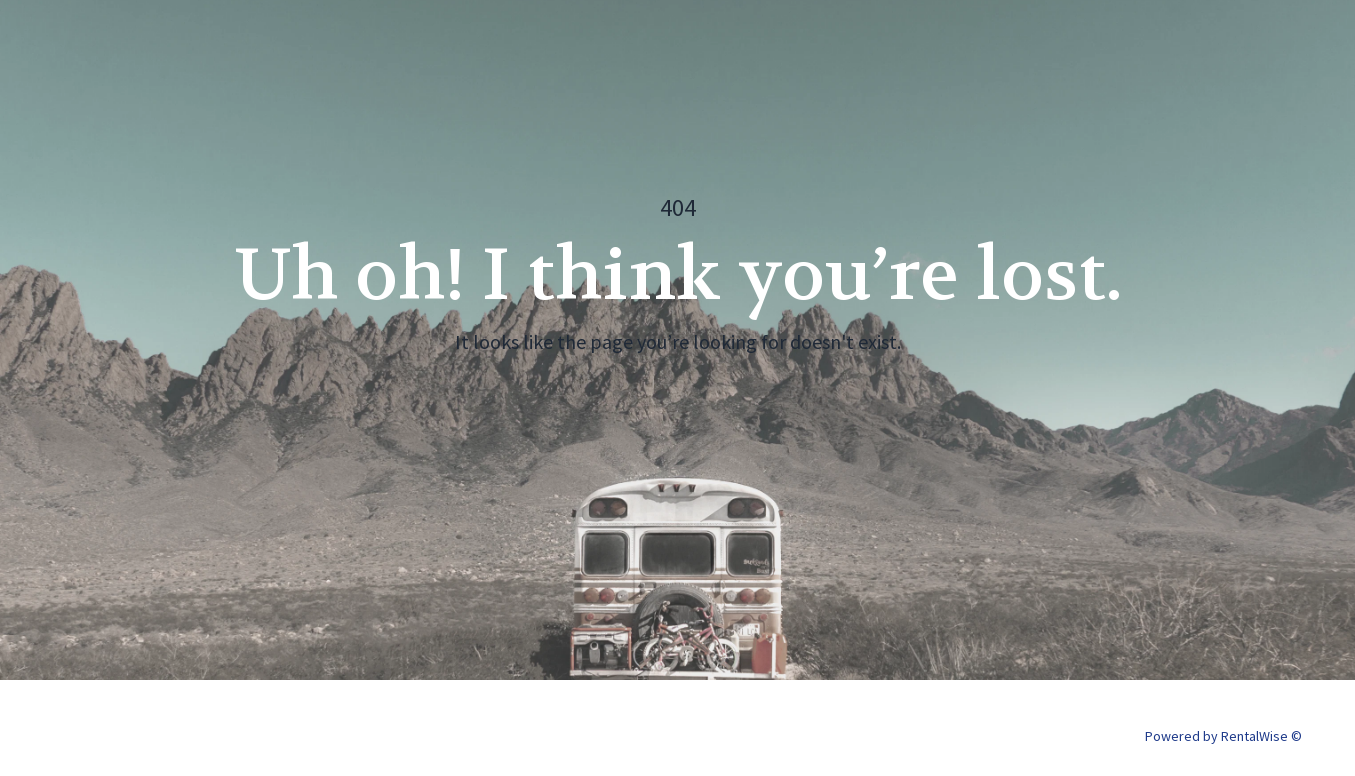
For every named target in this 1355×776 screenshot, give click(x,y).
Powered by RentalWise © (1223, 736)
